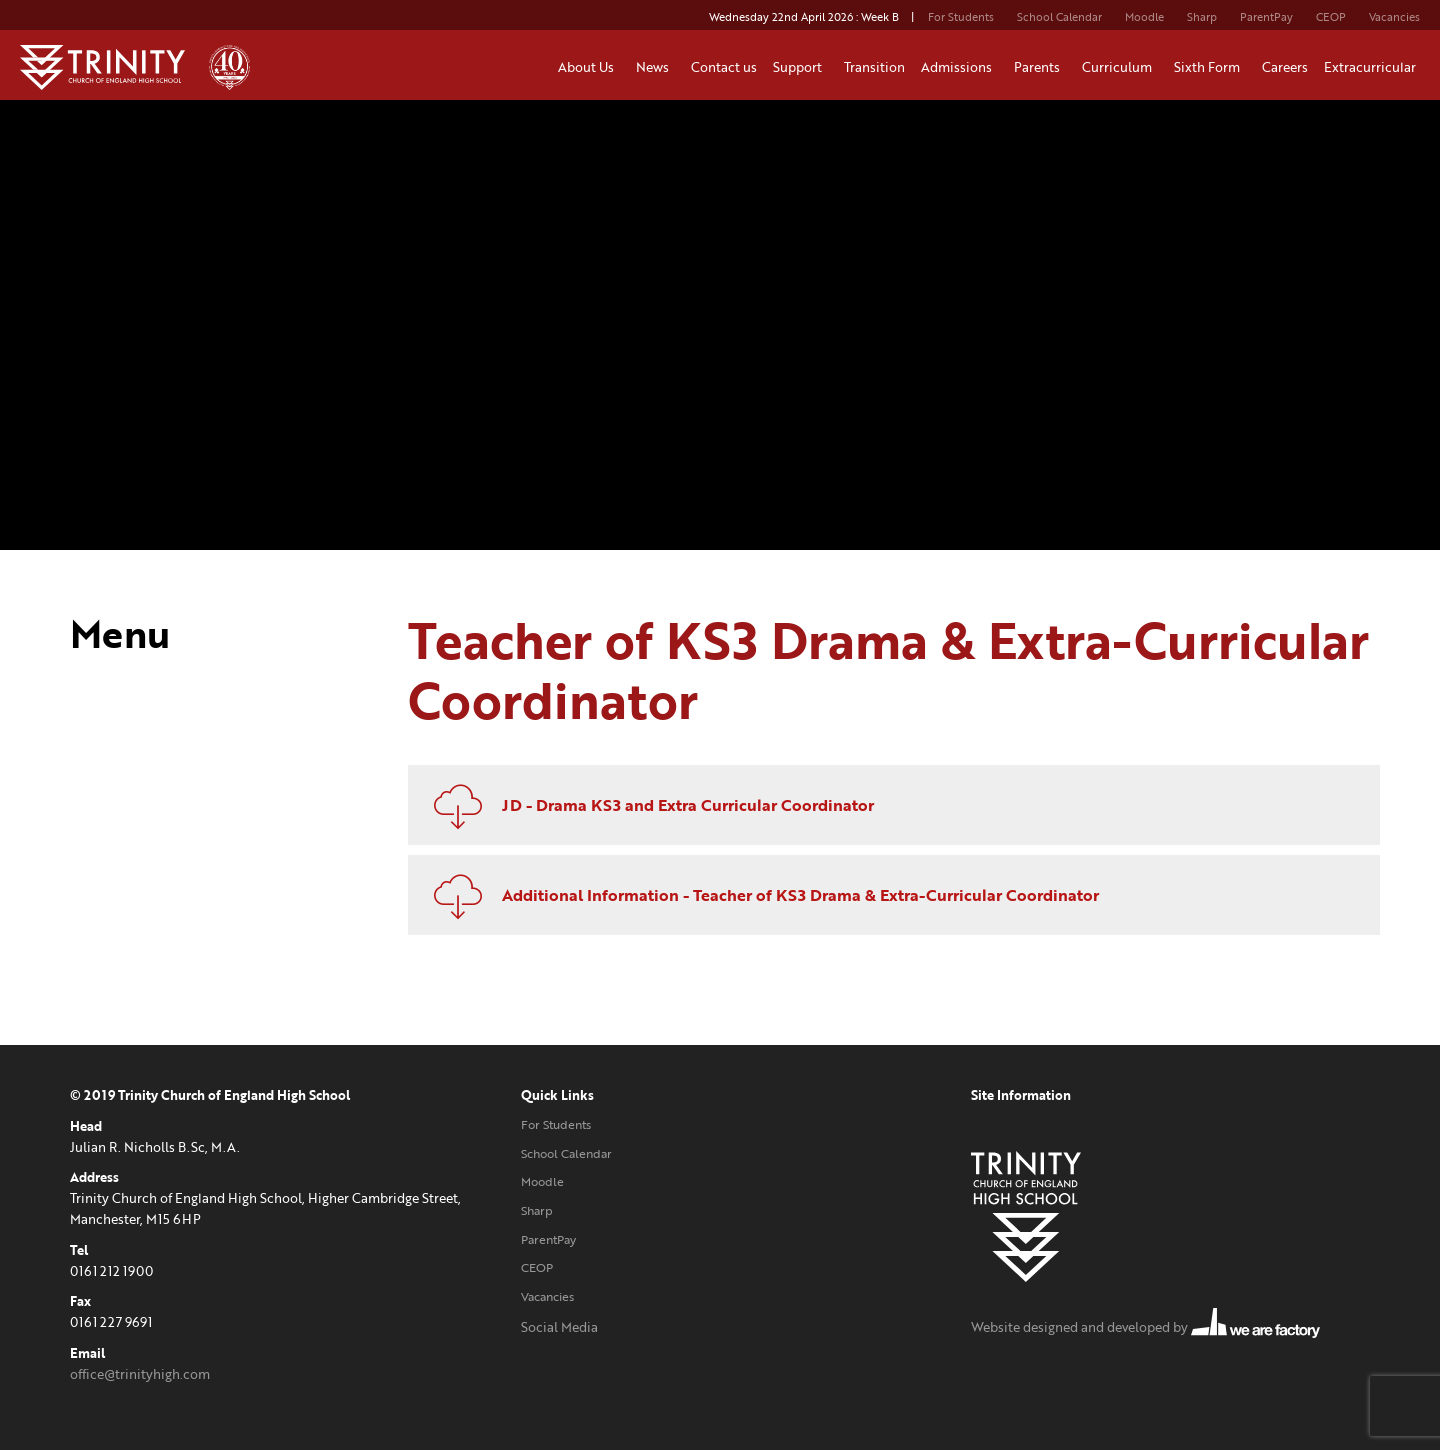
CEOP (1331, 17)
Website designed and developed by (1145, 1327)
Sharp (1202, 17)
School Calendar (1059, 17)
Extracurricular (1373, 67)
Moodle (1144, 17)
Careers (1285, 67)
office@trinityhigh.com (140, 1374)
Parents (1040, 67)
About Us (589, 67)
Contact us (724, 67)
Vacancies (1394, 17)
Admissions (959, 67)
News (655, 67)
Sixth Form (1210, 67)
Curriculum (1120, 67)
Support (800, 67)
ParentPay (1266, 17)
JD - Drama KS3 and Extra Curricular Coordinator (646, 805)
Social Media (559, 1327)
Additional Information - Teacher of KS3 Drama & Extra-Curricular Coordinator (758, 895)
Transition (874, 67)
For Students (961, 17)
